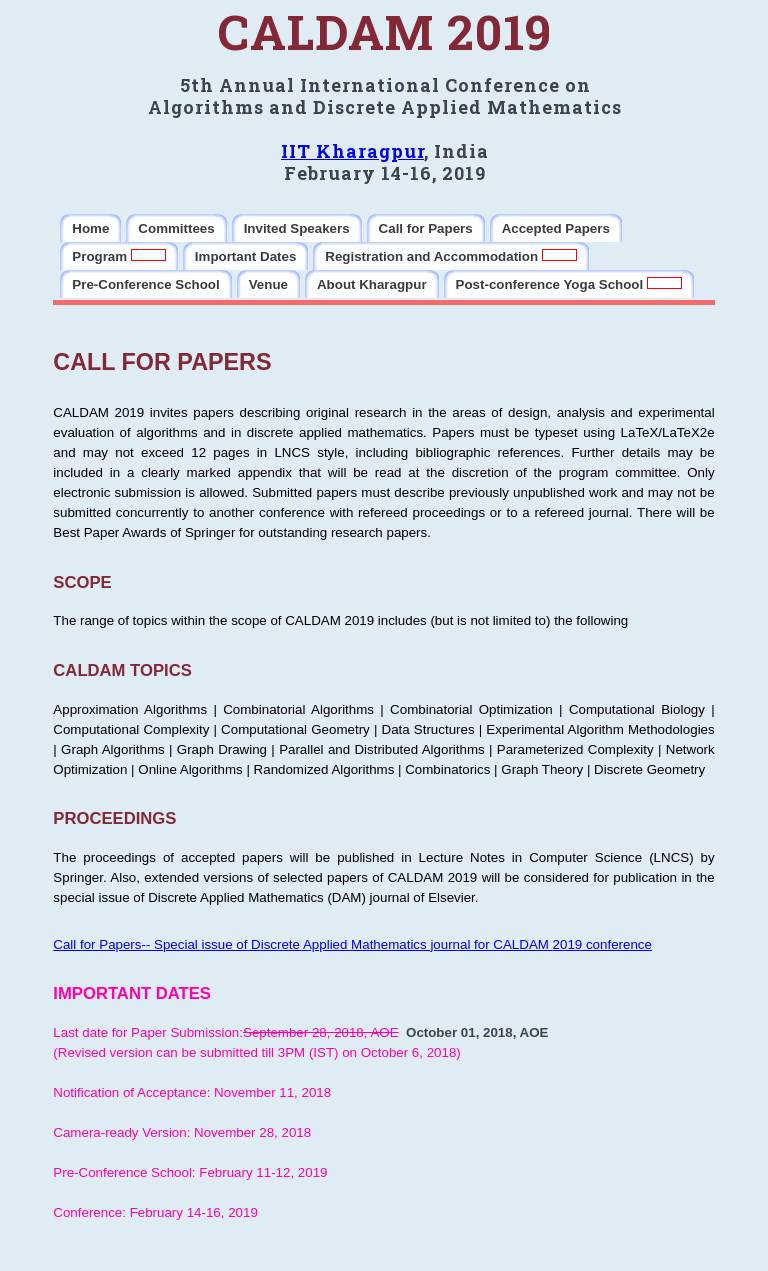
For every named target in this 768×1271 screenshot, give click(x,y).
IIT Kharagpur (352, 151)
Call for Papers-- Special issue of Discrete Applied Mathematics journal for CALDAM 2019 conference (352, 944)
